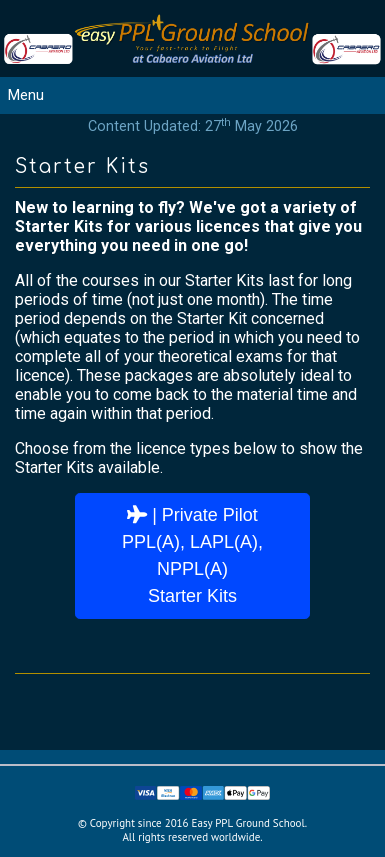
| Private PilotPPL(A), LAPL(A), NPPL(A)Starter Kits (192, 555)
